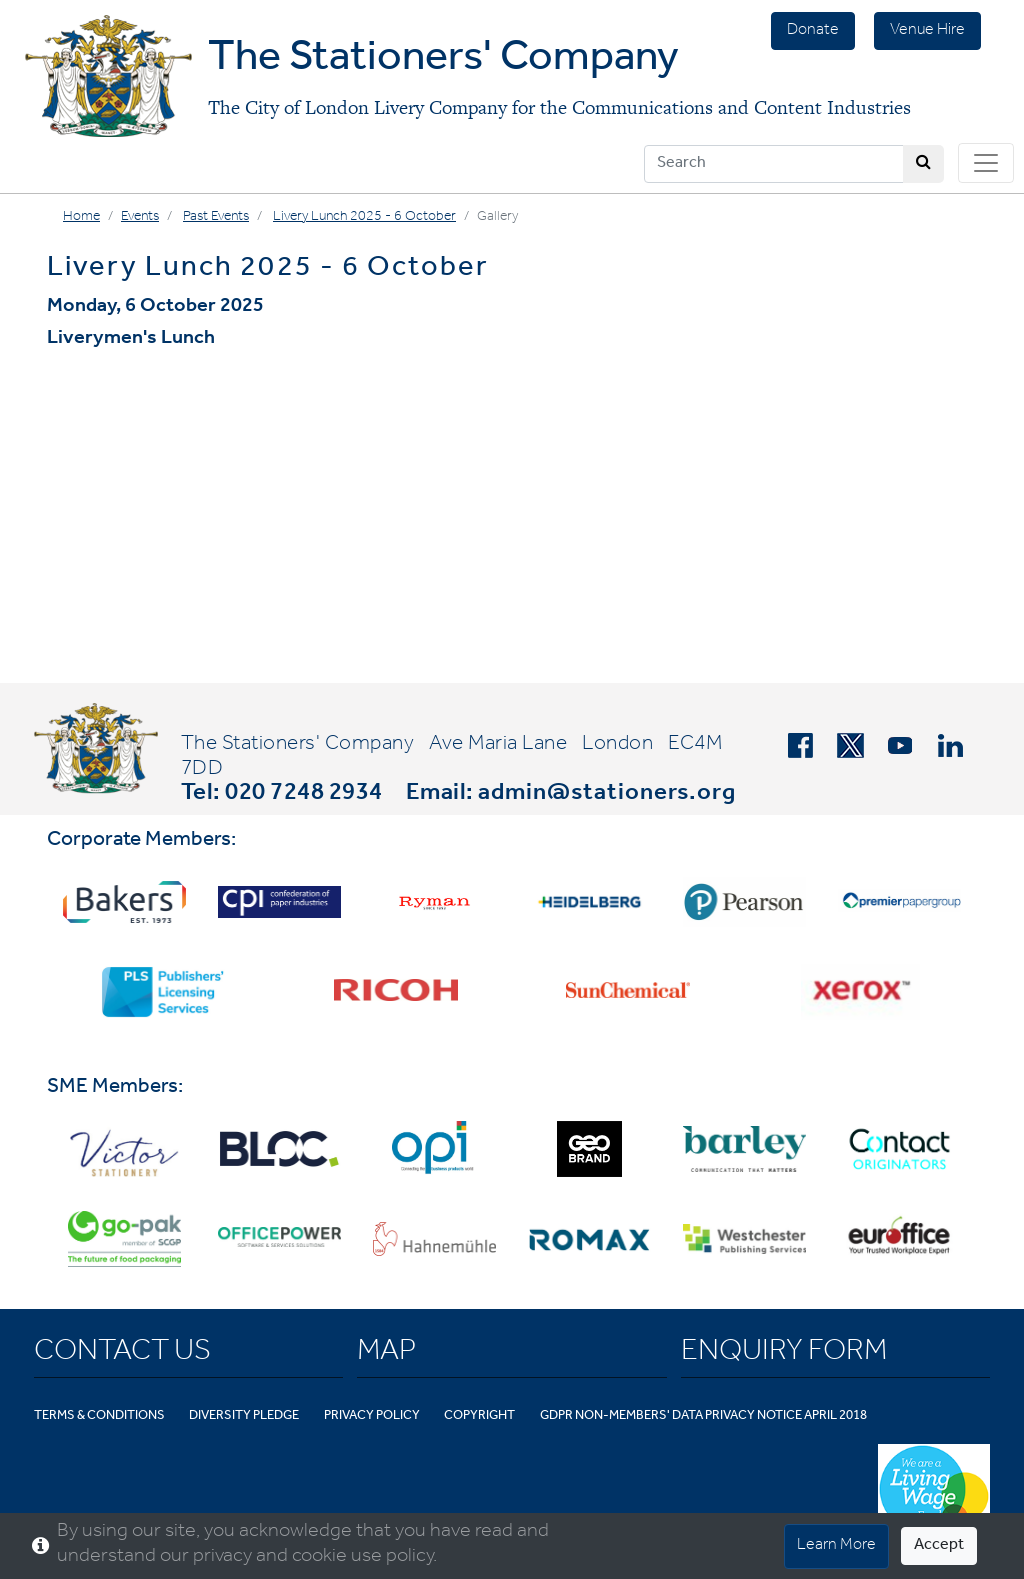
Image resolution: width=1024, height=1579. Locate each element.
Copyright (479, 1416)
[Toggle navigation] (986, 163)
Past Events (216, 218)
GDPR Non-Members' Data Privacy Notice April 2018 (703, 1416)
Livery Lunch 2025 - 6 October (364, 218)
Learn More (836, 1546)
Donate (813, 31)
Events (140, 218)
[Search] (774, 164)
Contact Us (122, 1354)
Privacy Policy (372, 1416)
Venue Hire (927, 31)
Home (81, 218)
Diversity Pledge (244, 1416)
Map (386, 1354)
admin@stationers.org (607, 795)
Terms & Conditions (99, 1416)
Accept (939, 1546)
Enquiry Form (784, 1354)
